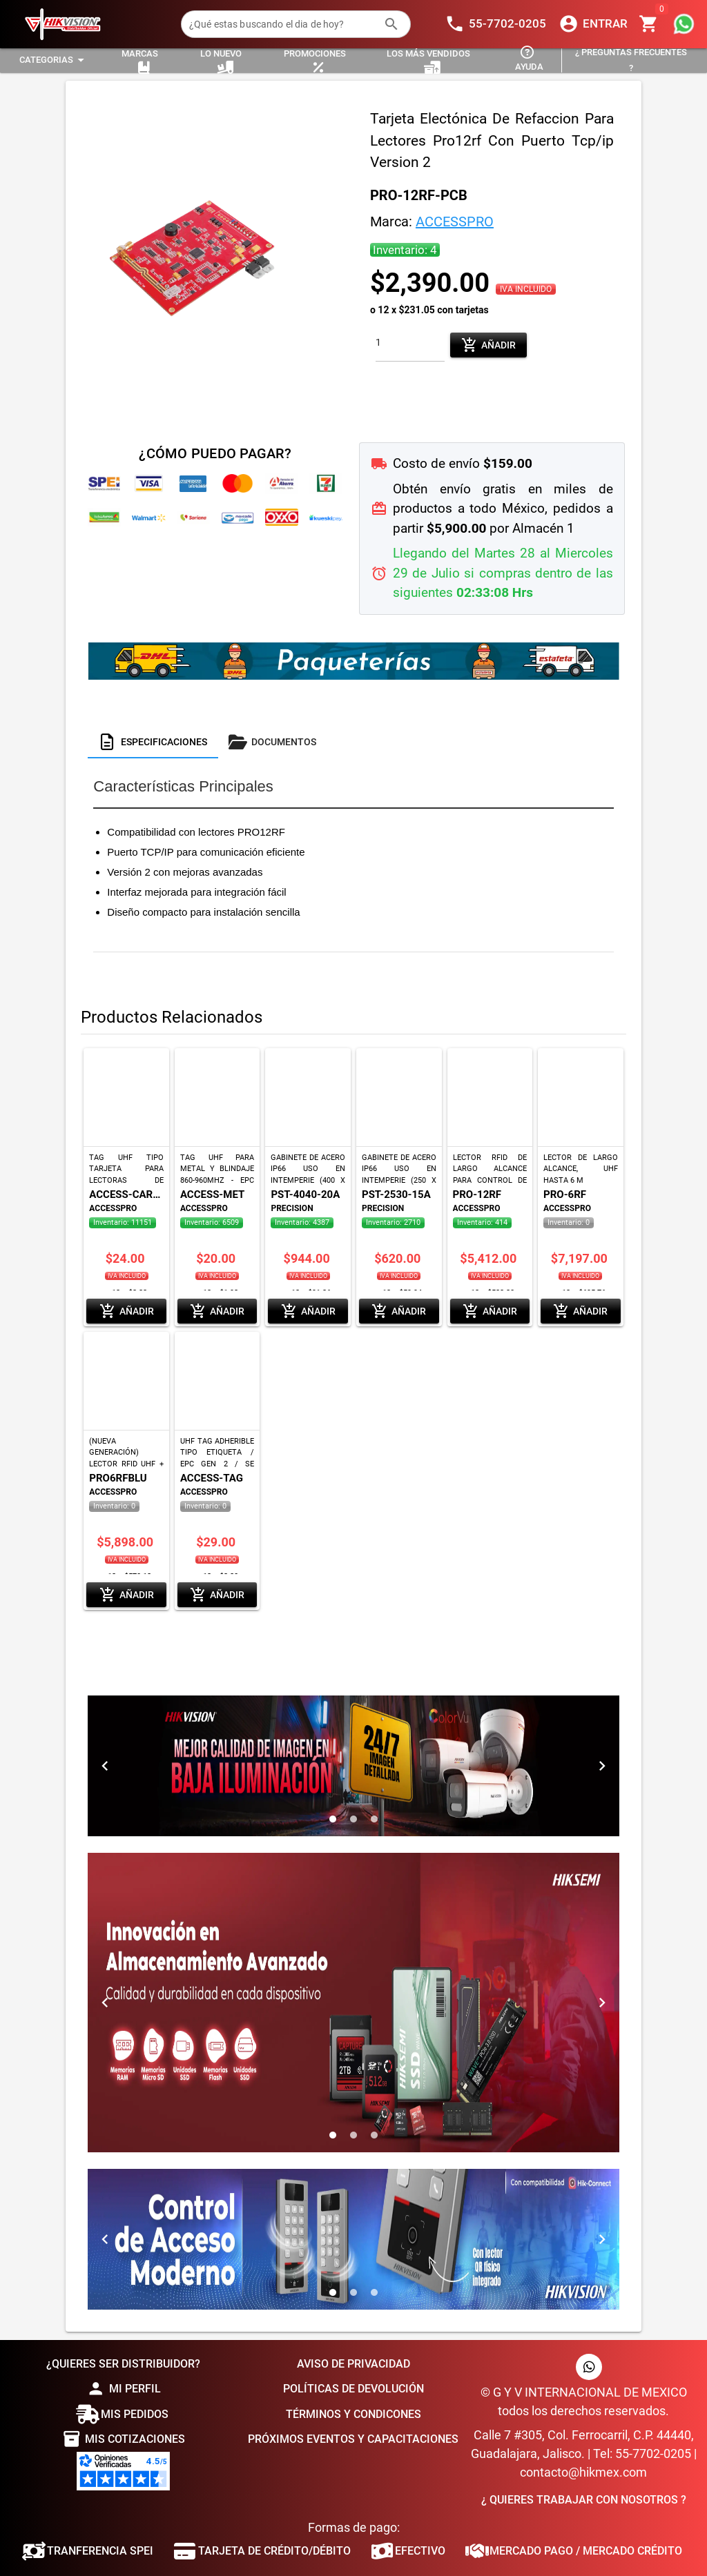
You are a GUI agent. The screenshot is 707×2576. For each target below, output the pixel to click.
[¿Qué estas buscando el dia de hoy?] (282, 24)
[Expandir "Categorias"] (53, 60)
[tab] (153, 741)
